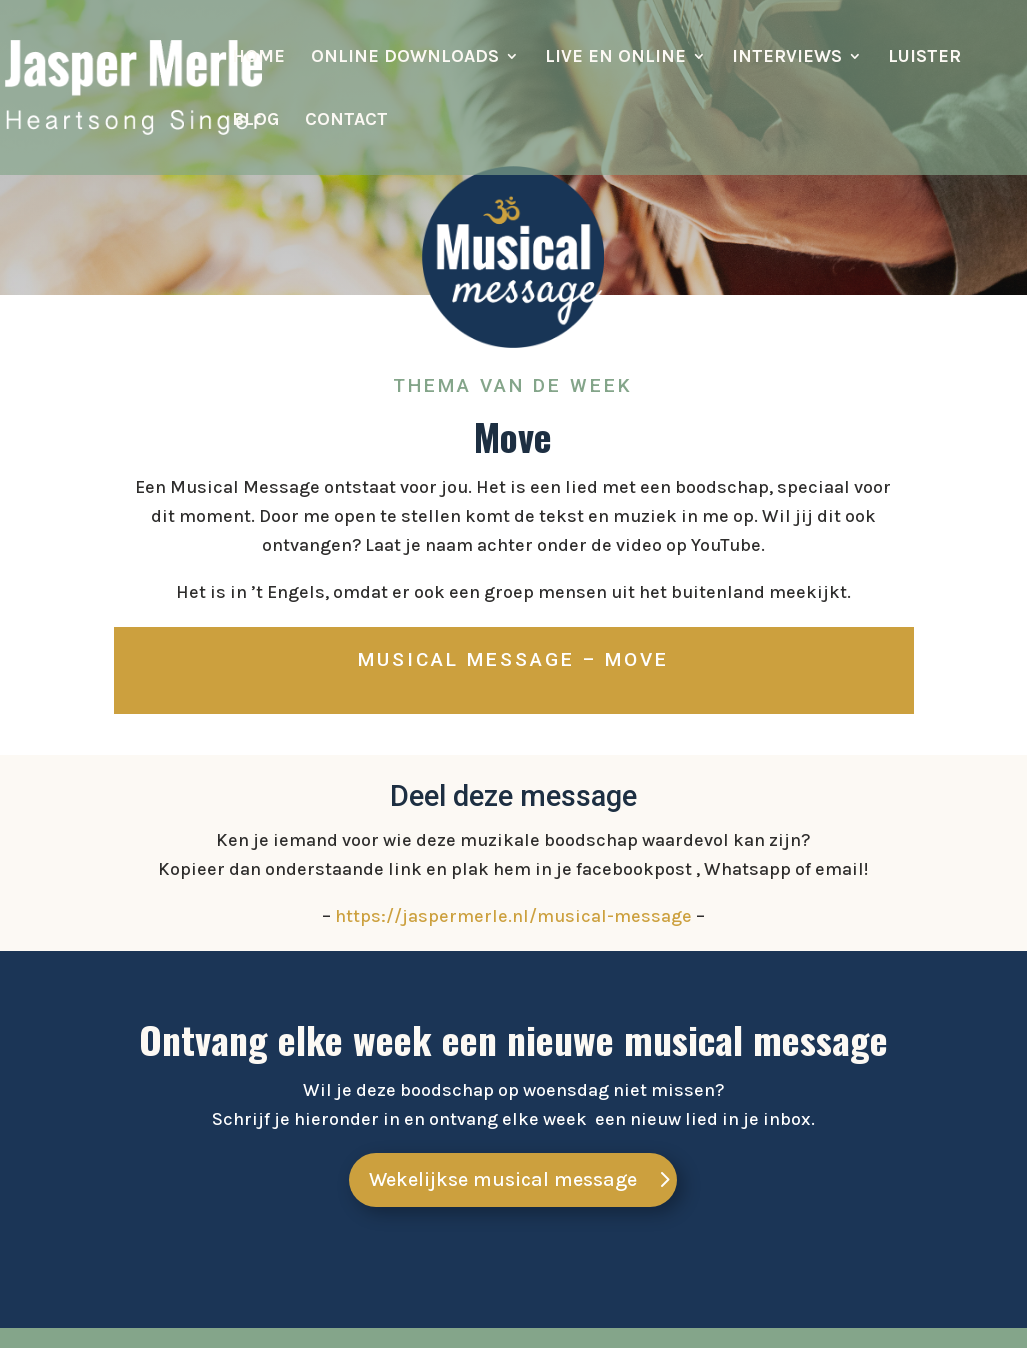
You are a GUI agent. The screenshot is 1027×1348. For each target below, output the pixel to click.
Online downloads (405, 58)
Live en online (615, 58)
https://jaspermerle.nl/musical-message (513, 916)
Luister (924, 58)
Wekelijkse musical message (503, 1179)
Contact (346, 121)
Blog (255, 121)
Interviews (787, 58)
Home (258, 58)
